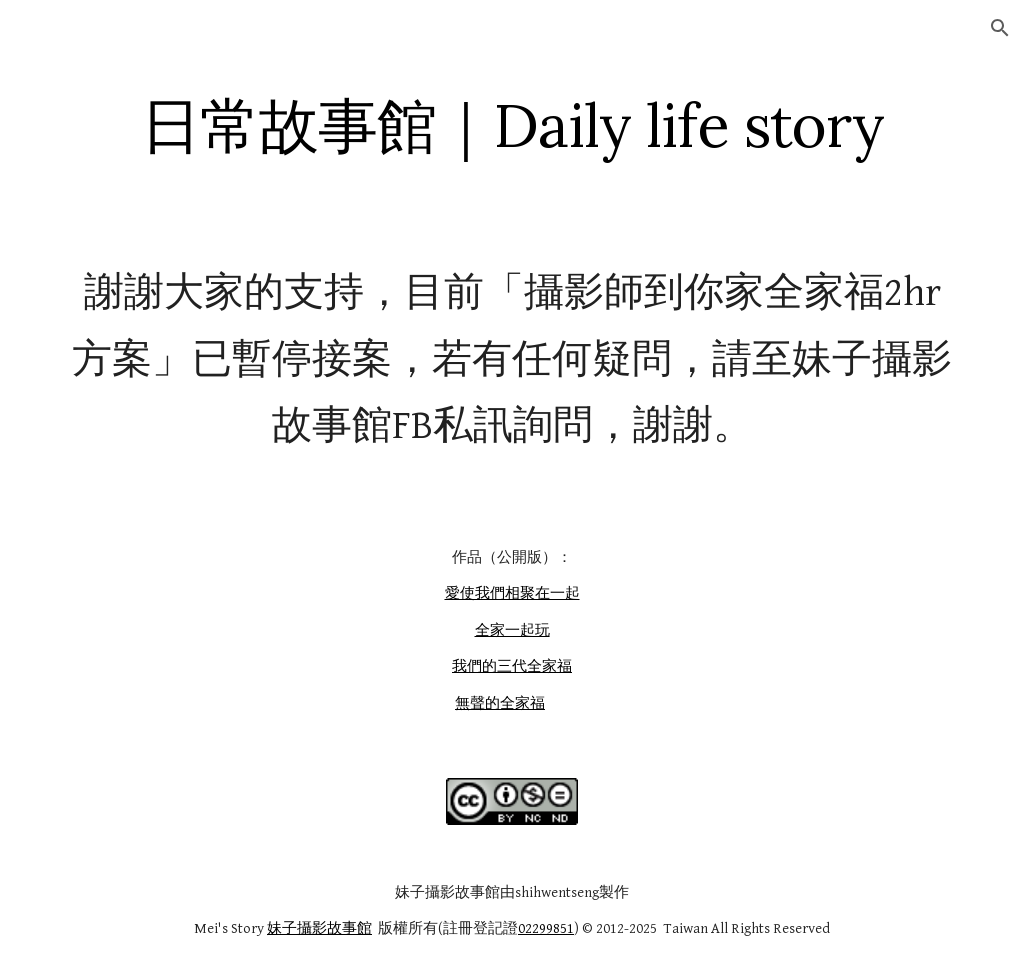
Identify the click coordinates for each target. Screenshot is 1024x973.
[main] (512, 125)
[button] (1000, 28)
